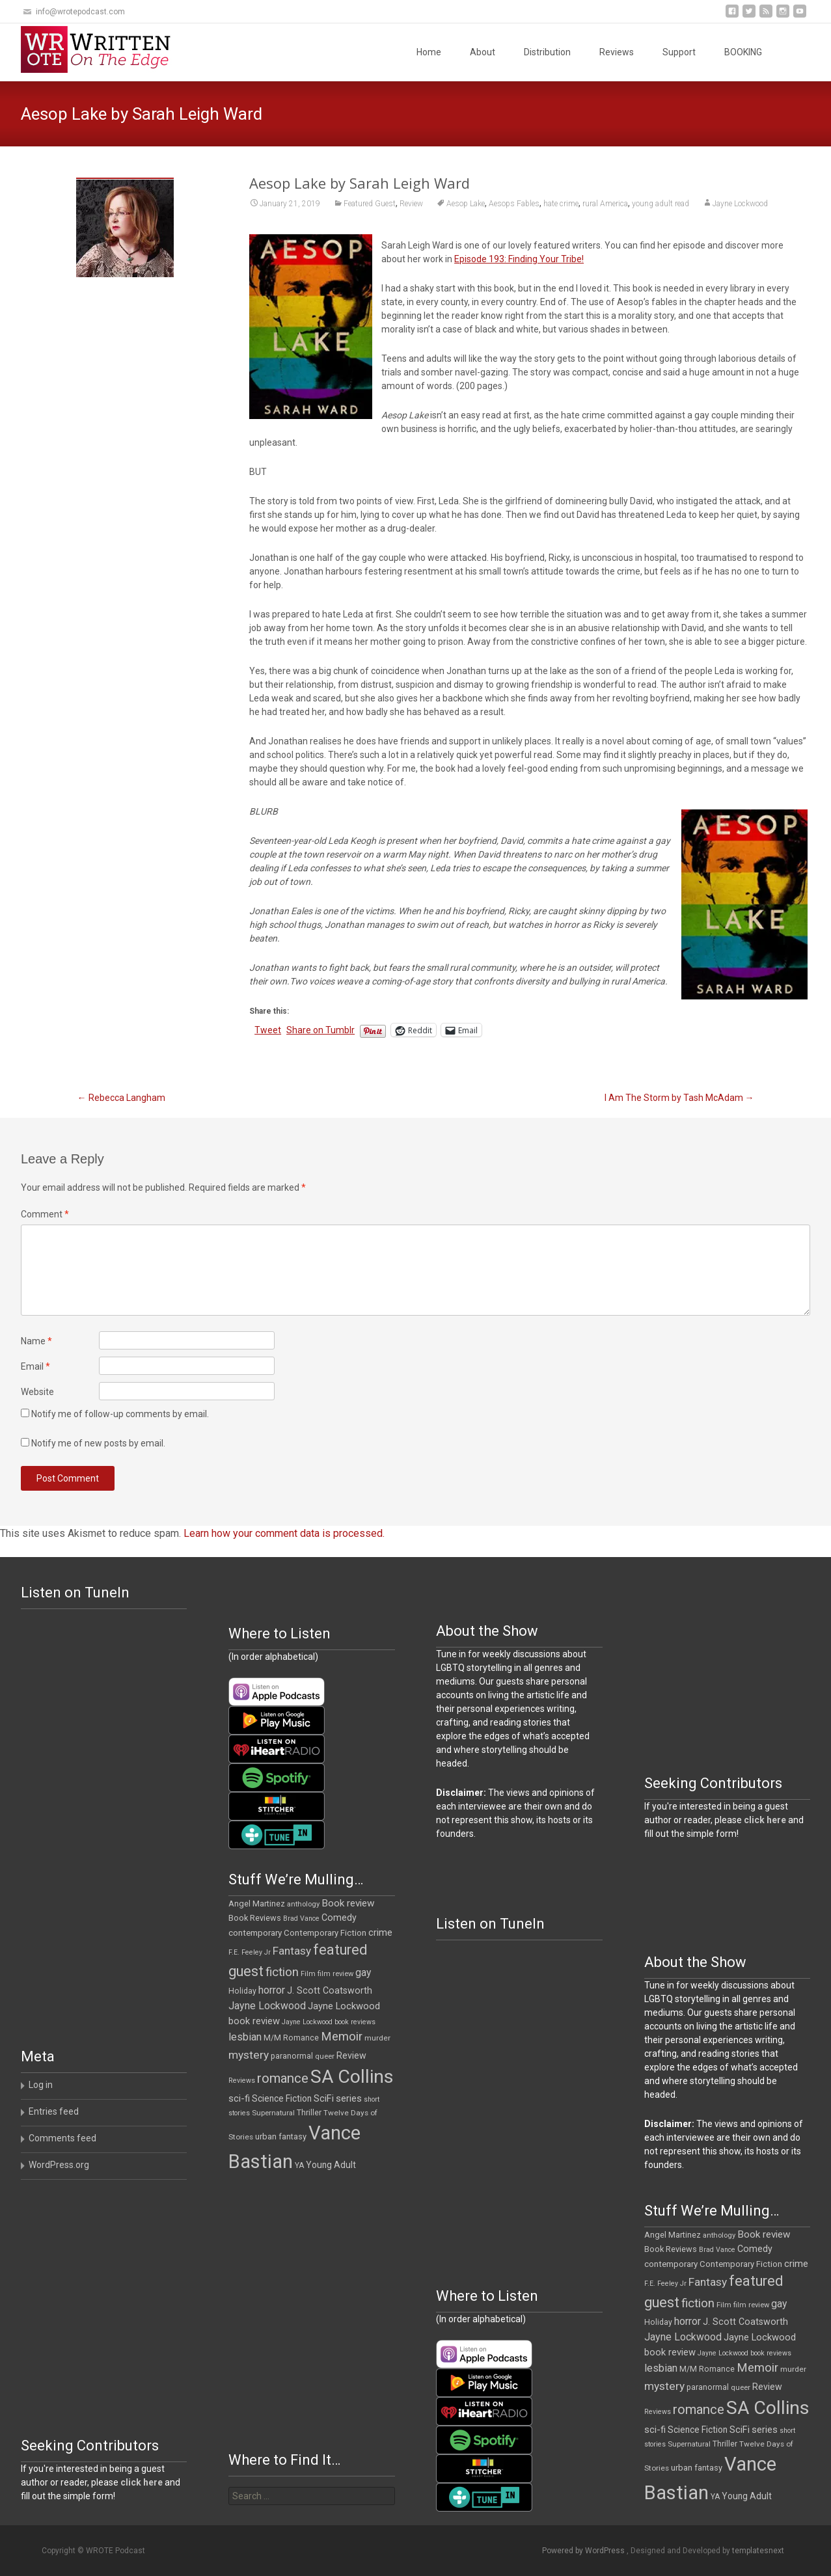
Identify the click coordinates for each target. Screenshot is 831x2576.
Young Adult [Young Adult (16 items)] (331, 2165)
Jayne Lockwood (740, 203)
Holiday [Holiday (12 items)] (242, 1991)
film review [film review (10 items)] (335, 1974)
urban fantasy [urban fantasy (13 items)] (281, 2136)
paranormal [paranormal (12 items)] (292, 2056)
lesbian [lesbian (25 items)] (245, 2037)
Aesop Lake (465, 203)
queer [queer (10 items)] (324, 2056)
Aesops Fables (514, 203)
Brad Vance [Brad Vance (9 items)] (301, 1918)
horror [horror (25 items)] (271, 1990)
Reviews (616, 52)
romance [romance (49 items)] (282, 2078)
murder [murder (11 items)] (377, 2037)
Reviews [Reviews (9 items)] (241, 2080)
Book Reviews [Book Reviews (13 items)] (254, 1918)
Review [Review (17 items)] (351, 2055)
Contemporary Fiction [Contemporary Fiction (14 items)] (325, 1933)
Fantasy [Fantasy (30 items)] (292, 1950)
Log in (41, 2085)
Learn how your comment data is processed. (284, 1533)
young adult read (660, 203)
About (482, 52)
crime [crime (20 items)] (380, 1932)
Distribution (547, 52)
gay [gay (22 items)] (363, 1973)
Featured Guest (370, 203)
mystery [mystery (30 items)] (248, 2054)
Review (411, 203)
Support (679, 52)
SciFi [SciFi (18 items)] (324, 2098)
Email (35, 1366)
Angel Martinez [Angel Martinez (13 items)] (256, 1903)
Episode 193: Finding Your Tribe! (519, 259)
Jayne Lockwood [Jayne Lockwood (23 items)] (267, 2006)
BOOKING (743, 52)
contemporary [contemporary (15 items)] (255, 1933)
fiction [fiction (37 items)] (282, 1972)
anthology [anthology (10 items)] (303, 1904)
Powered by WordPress (584, 2550)
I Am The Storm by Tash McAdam (679, 1097)
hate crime (561, 203)
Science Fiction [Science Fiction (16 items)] (282, 2098)
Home (428, 52)
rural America (605, 203)
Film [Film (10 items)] (308, 1974)
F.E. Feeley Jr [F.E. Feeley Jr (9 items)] (249, 1952)
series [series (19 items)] (349, 2098)
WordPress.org (59, 2165)
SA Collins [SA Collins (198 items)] (352, 2076)
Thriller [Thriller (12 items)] (309, 2112)
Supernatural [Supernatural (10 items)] (273, 2113)
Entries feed (54, 2111)
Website (37, 1392)
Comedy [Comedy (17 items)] (339, 1917)
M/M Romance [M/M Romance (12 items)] (291, 2037)
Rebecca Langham (121, 1097)
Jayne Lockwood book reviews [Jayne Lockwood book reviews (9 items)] (328, 2022)
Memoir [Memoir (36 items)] (341, 2036)
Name (36, 1341)
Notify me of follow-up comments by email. (120, 1414)
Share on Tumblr (320, 1030)
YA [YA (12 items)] (299, 2165)
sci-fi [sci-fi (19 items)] (239, 2098)
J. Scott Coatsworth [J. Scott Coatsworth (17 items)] (329, 1990)
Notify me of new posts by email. (98, 1443)
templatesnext (758, 2550)
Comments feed (62, 2138)
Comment (45, 1214)
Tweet (267, 1030)
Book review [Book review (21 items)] (348, 1903)
